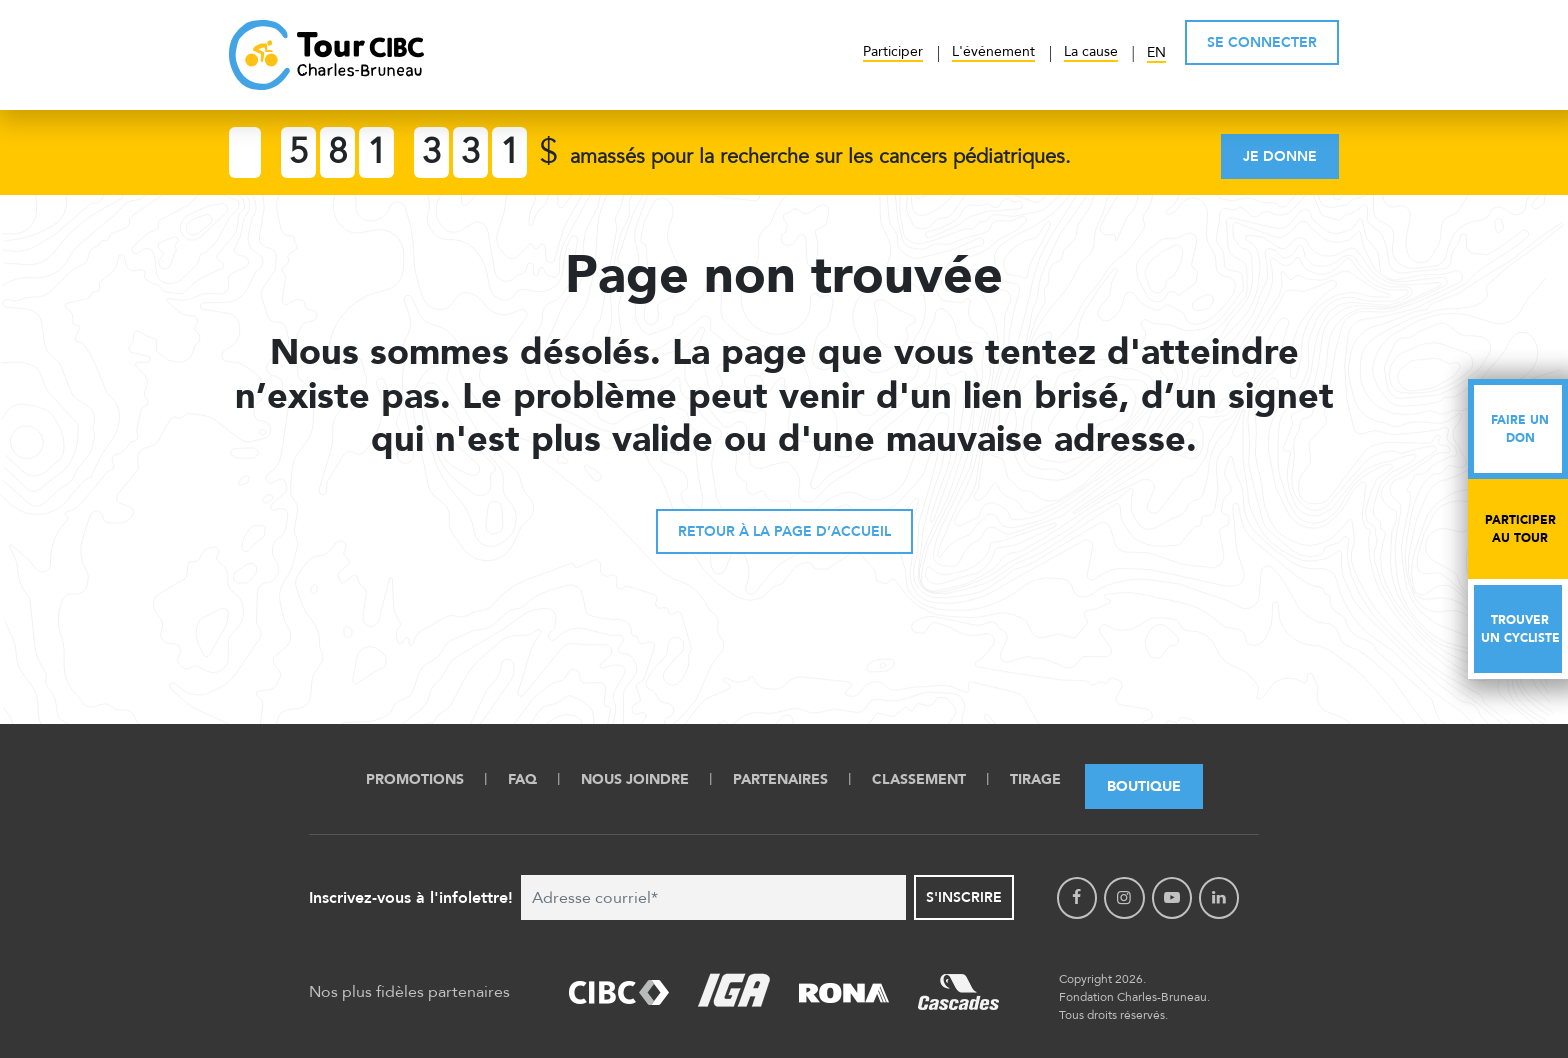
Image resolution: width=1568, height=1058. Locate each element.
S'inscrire (964, 897)
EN (1156, 52)
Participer (893, 51)
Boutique (1144, 786)
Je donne (1280, 156)
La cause (1091, 51)
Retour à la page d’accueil (784, 531)
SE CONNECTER (1262, 42)
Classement (919, 779)
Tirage (1035, 779)
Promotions (415, 779)
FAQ (522, 779)
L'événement (993, 51)
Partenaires (780, 779)
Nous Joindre (635, 779)
